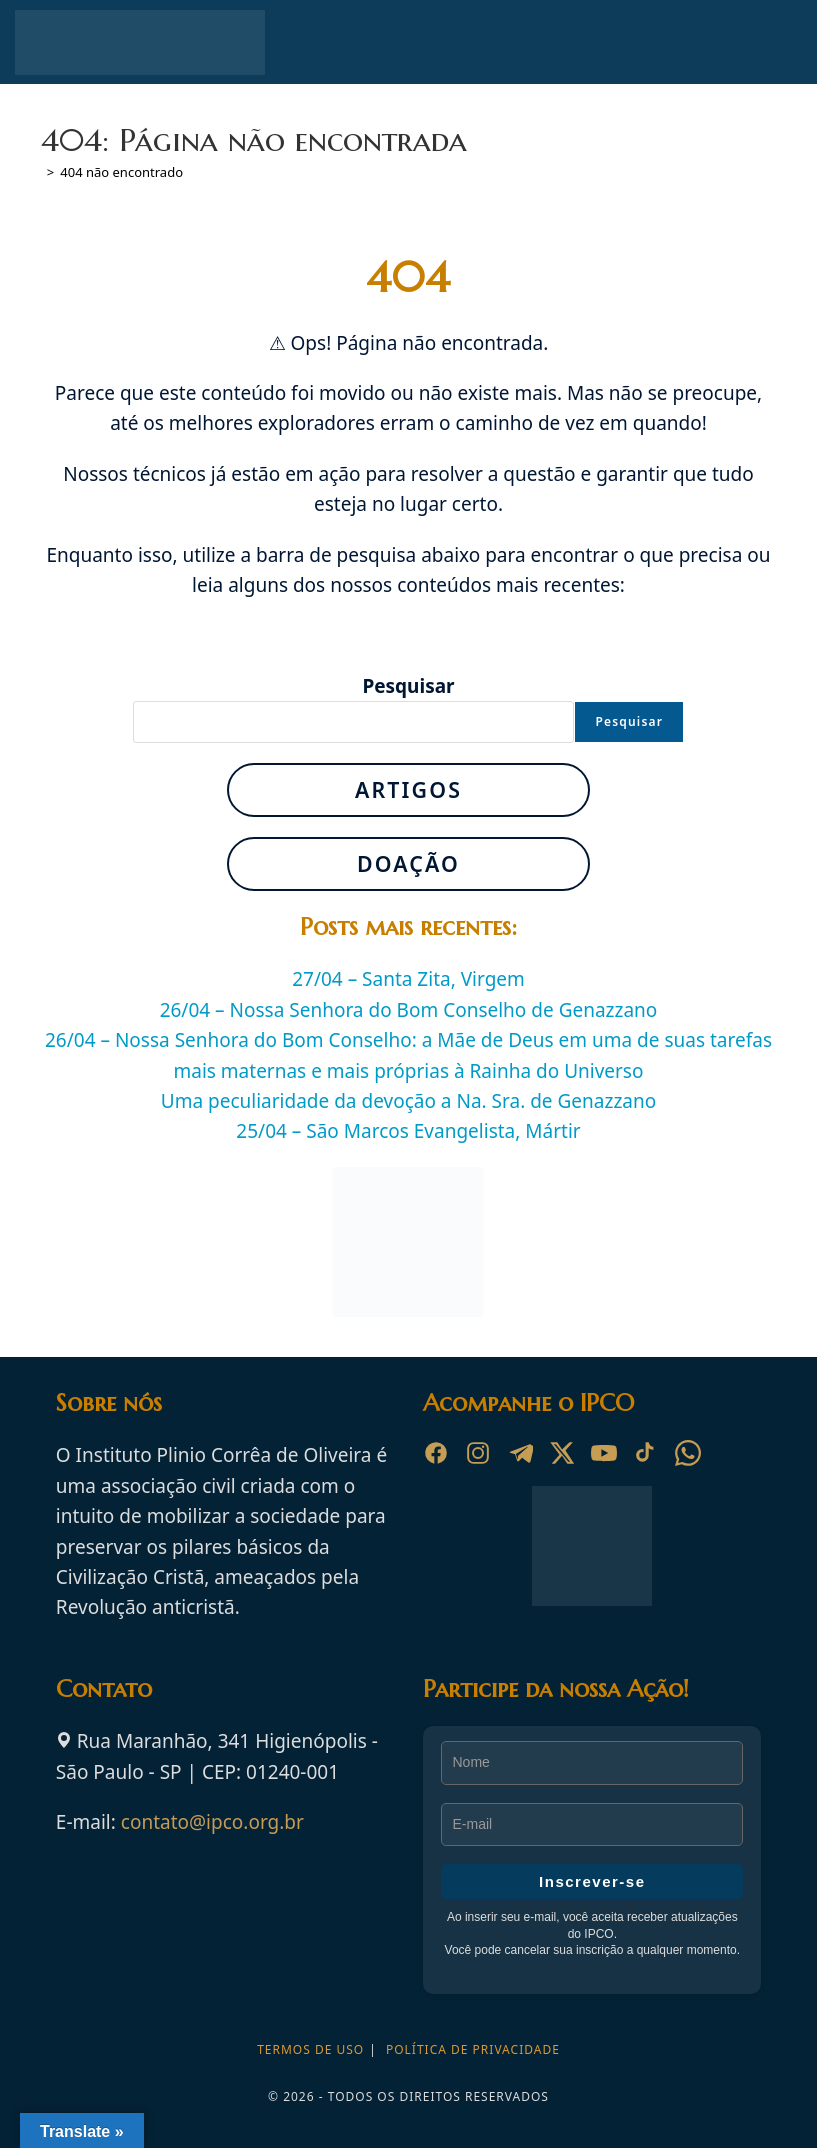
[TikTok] (646, 1453)
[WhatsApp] (688, 1453)
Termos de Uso (310, 2049)
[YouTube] (604, 1453)
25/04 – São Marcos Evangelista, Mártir (408, 1131)
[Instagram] (478, 1453)
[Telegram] (520, 1453)
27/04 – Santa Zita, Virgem (408, 979)
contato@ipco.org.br (212, 1822)
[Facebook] (436, 1453)
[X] (562, 1453)
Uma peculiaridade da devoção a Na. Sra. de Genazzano (408, 1101)
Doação (408, 863)
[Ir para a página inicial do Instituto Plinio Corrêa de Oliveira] (592, 1544)
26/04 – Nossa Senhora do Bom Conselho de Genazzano (409, 1010)
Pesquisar (408, 686)
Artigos (408, 789)
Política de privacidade (473, 2049)
